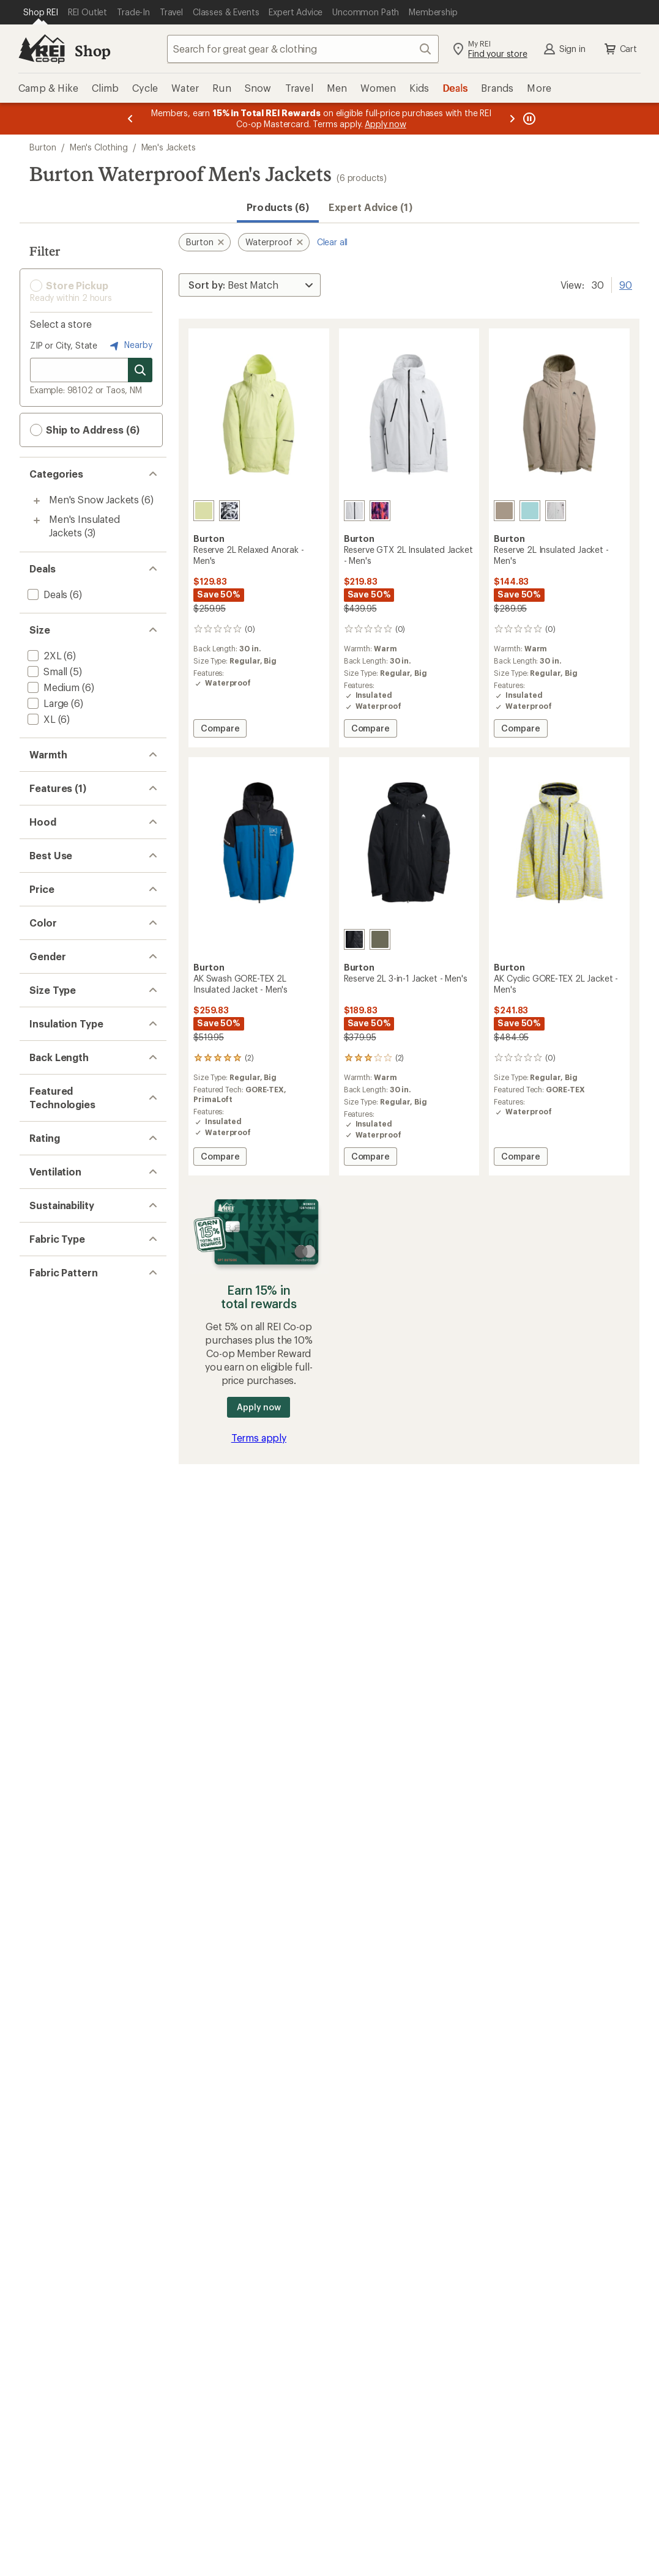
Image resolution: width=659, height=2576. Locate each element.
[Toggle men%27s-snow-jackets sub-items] (36, 501)
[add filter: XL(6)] (40, 719)
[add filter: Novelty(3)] (51, 2042)
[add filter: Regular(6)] (51, 1415)
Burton (42, 147)
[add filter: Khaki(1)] (53, 1261)
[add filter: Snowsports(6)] (62, 1043)
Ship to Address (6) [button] (85, 430)
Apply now (258, 1407)
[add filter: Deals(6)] (46, 594)
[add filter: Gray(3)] (51, 1229)
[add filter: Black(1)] (53, 1197)
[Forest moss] (380, 939)
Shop (92, 50)
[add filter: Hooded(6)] (52, 982)
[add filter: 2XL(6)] (43, 655)
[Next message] (512, 119)
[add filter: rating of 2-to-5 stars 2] (81, 1753)
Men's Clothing (99, 147)
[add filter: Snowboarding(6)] (67, 1059)
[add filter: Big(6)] (41, 1431)
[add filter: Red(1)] (50, 1276)
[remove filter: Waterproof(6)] (60, 841)
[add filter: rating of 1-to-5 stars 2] (81, 1769)
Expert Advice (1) (370, 207)
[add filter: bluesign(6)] (54, 1891)
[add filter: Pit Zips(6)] (50, 1829)
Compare (219, 730)
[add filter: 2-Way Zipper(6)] (64, 873)
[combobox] (303, 49)
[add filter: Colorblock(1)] (59, 2058)
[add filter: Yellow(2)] (56, 1292)
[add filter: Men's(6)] (47, 1354)
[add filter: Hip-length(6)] (58, 1553)
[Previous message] (130, 119)
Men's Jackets (168, 147)
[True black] (354, 939)
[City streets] (229, 510)
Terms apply (258, 1437)
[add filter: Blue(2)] (51, 1213)
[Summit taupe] (504, 510)
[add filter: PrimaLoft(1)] (56, 1645)
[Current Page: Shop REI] (40, 12)
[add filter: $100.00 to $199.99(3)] (77, 1120)
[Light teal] (529, 510)
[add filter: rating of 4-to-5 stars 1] (81, 1722)
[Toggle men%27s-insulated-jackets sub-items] (36, 520)
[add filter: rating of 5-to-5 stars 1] (81, 1706)
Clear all (332, 242)
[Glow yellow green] (203, 510)
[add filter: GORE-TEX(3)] (58, 1629)
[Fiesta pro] (380, 510)
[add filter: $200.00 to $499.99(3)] (80, 1136)
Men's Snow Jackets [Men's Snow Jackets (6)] (94, 499)
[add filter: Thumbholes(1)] (63, 921)
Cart (620, 49)
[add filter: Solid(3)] (45, 2026)
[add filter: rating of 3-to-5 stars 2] (81, 1737)
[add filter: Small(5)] (46, 671)
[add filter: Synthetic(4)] (55, 1492)
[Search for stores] (140, 370)
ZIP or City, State (63, 345)
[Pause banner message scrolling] (528, 119)
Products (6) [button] (278, 207)
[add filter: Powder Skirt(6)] (63, 857)
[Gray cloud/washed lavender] (555, 510)
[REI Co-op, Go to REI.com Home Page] (41, 49)
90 (625, 284)
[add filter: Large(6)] (47, 703)
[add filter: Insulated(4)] (55, 889)
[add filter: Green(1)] (55, 1245)
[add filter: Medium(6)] (52, 687)
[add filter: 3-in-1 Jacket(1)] (61, 905)
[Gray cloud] (354, 510)
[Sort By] (250, 285)
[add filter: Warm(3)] (47, 780)
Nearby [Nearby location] (129, 345)
